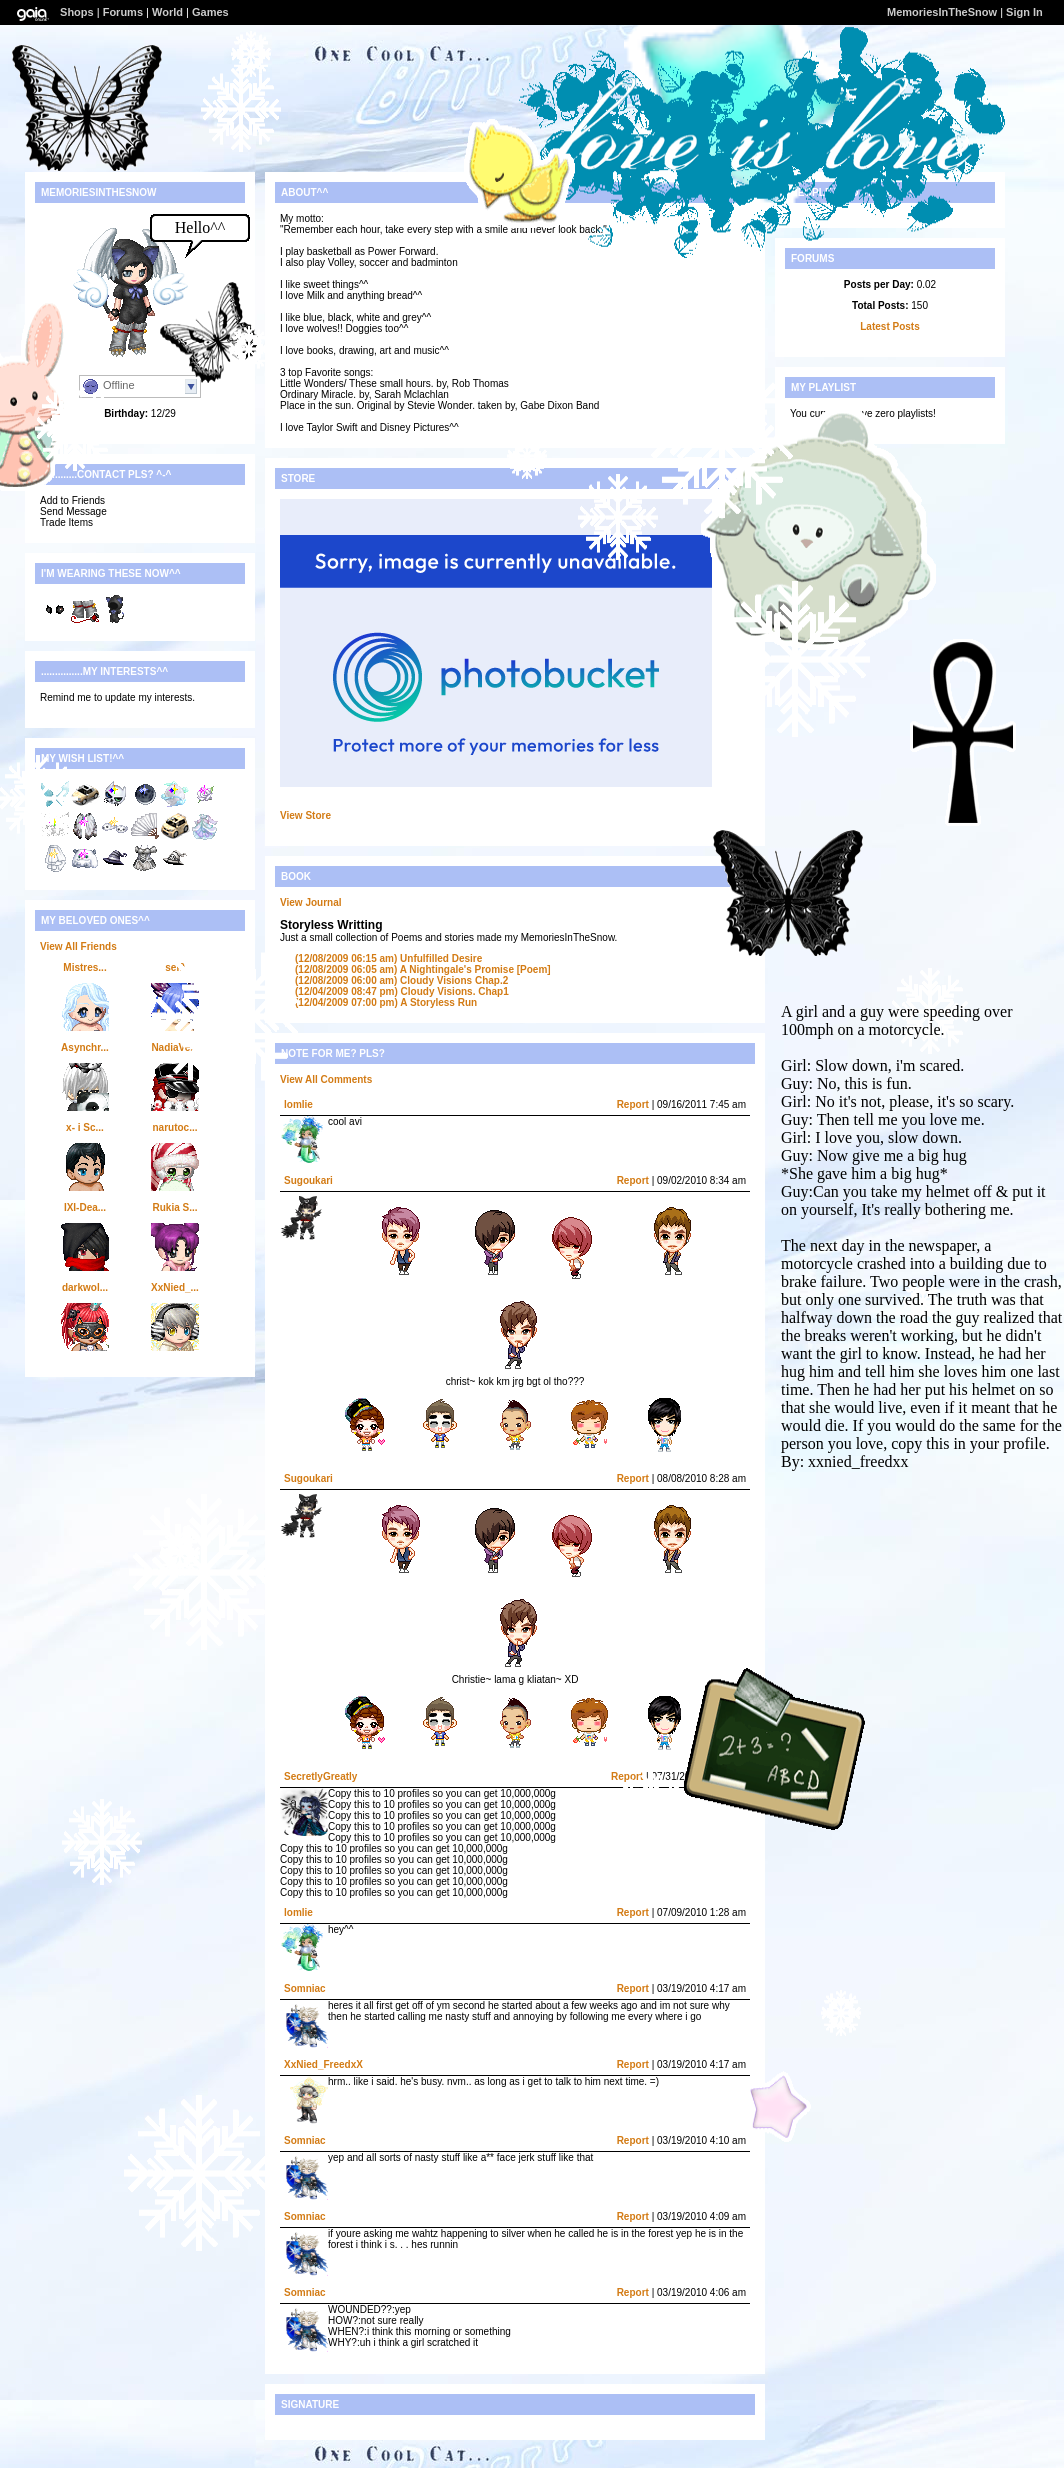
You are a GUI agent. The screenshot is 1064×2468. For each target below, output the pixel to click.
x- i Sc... (85, 1127)
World (167, 12)
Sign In (1024, 12)
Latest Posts (889, 326)
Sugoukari (308, 1180)
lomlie (298, 1104)
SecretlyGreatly (320, 1776)
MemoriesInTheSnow (942, 12)
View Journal (311, 902)
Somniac (305, 1988)
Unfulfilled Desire (388, 958)
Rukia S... (174, 1207)
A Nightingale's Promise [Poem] (423, 969)
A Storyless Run (386, 1002)
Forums (123, 12)
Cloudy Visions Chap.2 (401, 980)
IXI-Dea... (85, 1207)
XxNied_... (175, 1287)
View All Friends (78, 946)
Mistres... (84, 967)
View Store (305, 815)
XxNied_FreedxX (323, 2064)
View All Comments (326, 1079)
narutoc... (174, 1127)
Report (633, 1104)
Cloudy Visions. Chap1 (402, 991)
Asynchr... (85, 1047)
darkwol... (85, 1287)
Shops (77, 12)
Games (210, 12)
